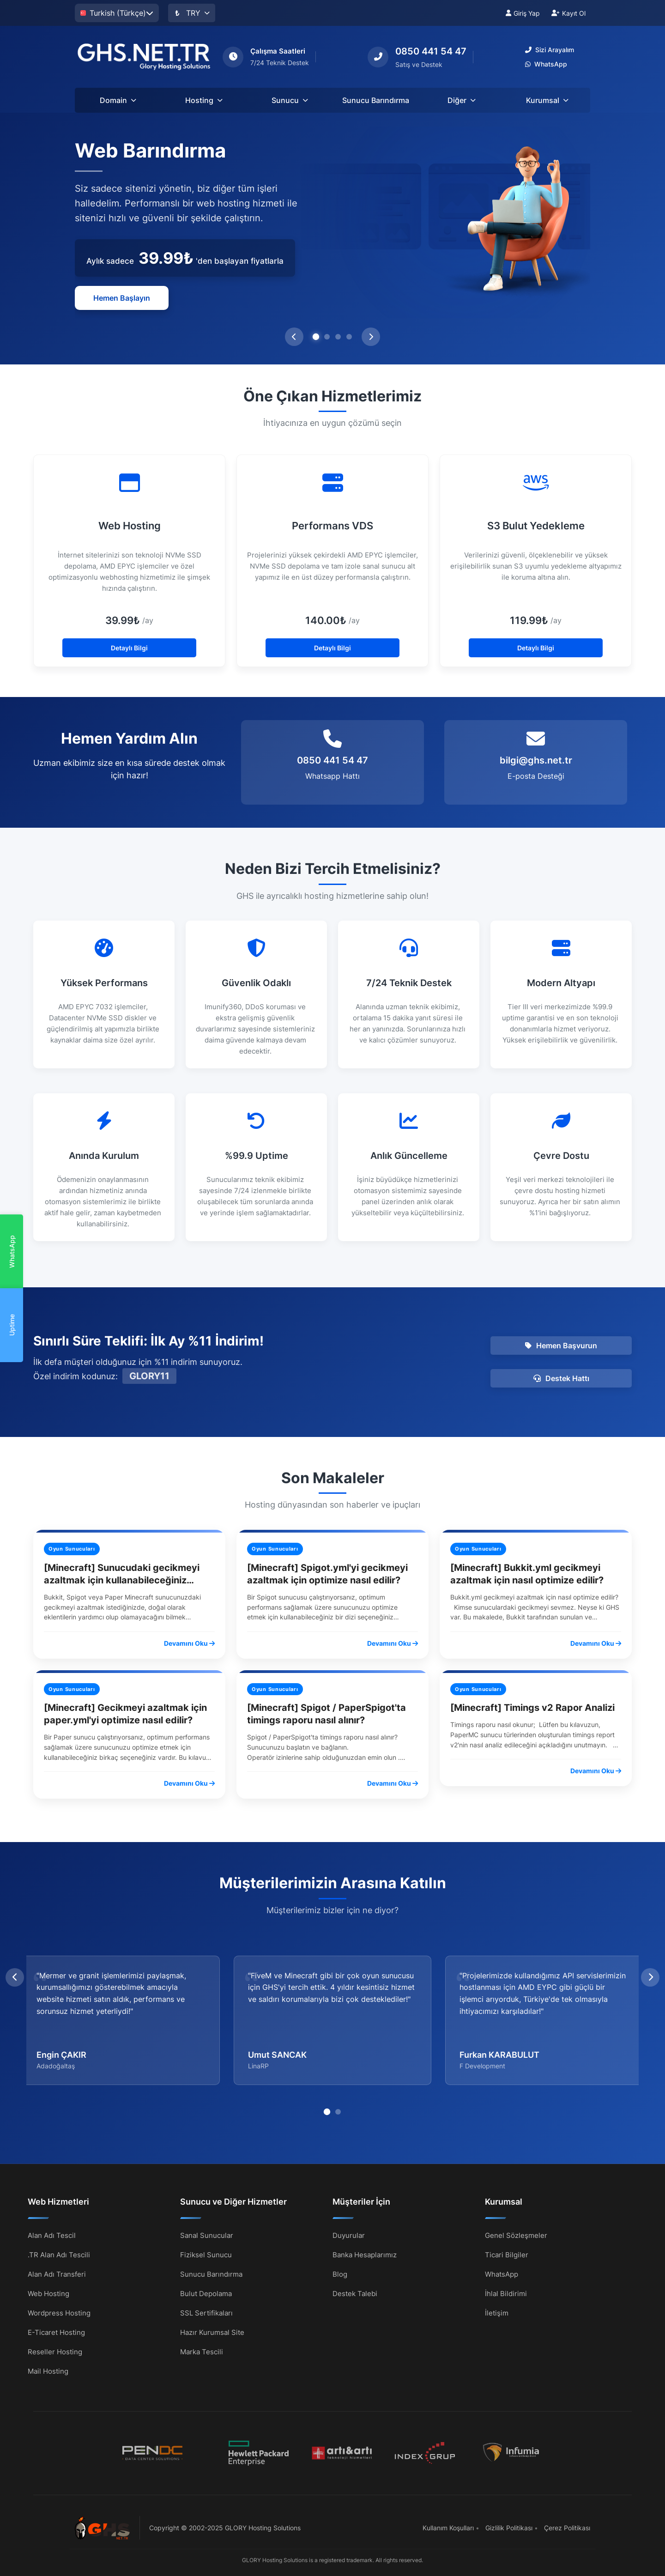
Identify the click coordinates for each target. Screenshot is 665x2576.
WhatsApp (12, 1251)
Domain (118, 100)
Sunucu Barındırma (375, 100)
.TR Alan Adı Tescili (59, 2254)
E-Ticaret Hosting (56, 2331)
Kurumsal (547, 100)
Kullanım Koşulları (448, 2528)
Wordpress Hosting (59, 2312)
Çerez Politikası (567, 2528)
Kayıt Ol (568, 13)
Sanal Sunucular (206, 2235)
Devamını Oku (189, 1643)
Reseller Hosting (55, 2351)
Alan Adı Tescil (52, 2235)
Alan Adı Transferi (57, 2273)
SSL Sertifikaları (206, 2312)
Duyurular (348, 2235)
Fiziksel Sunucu (206, 2254)
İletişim (496, 2312)
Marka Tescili (201, 2351)
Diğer (461, 100)
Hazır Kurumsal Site (212, 2331)
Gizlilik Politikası (508, 2528)
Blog (339, 2273)
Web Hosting (48, 2293)
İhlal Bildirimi (506, 2293)
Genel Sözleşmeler (516, 2235)
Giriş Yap (523, 13)
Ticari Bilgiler (506, 2254)
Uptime (12, 1325)
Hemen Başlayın (121, 298)
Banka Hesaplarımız (364, 2254)
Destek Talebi (354, 2293)
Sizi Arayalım (549, 50)
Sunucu (290, 100)
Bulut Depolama (206, 2293)
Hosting (204, 100)
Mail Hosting (48, 2370)
